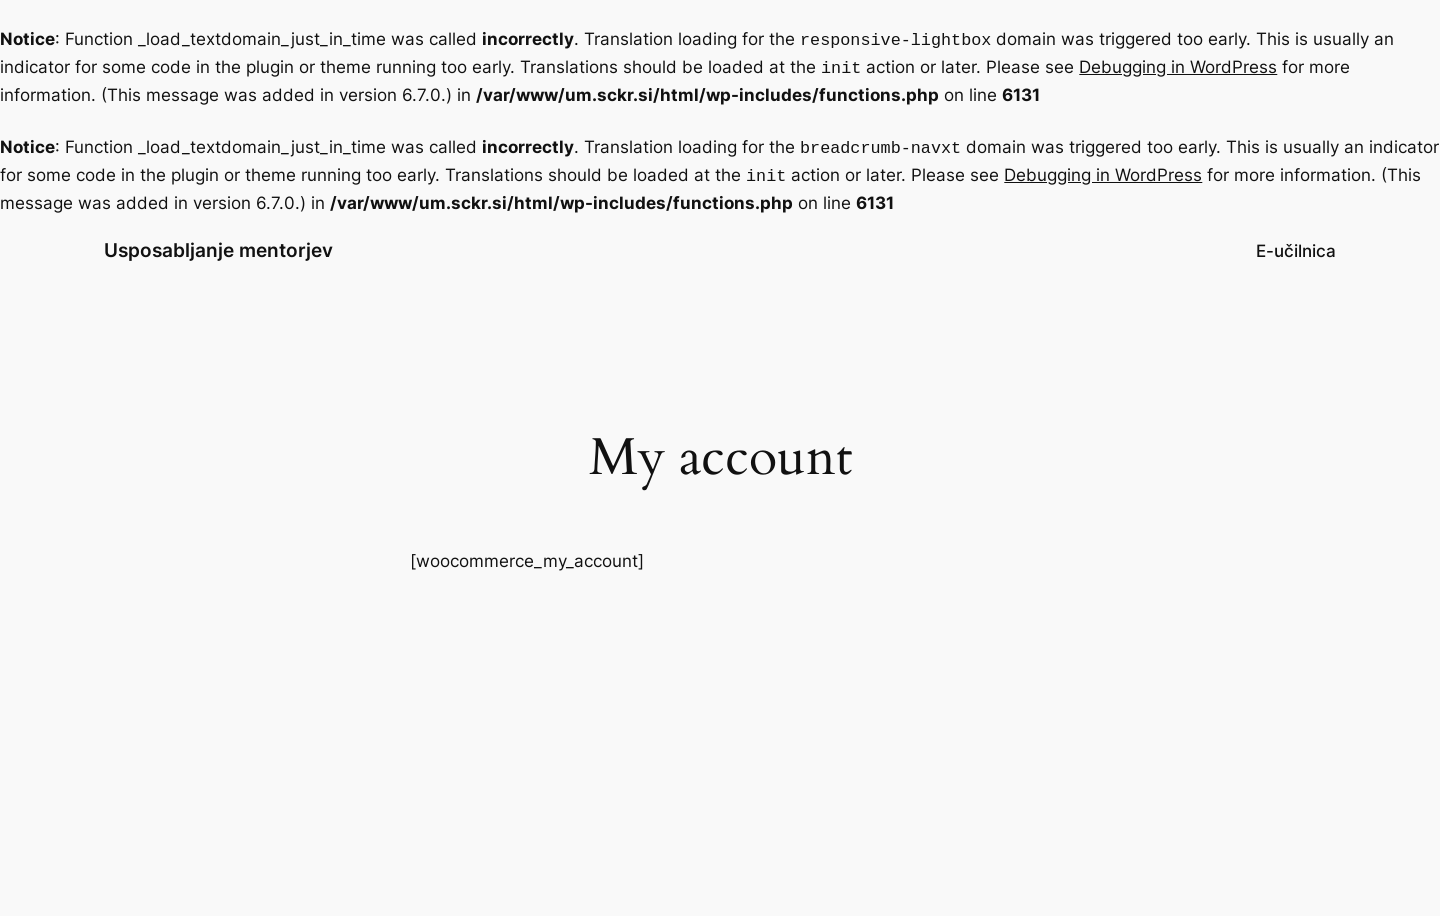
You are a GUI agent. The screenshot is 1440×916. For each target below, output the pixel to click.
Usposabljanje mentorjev (218, 242)
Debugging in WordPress (1178, 65)
